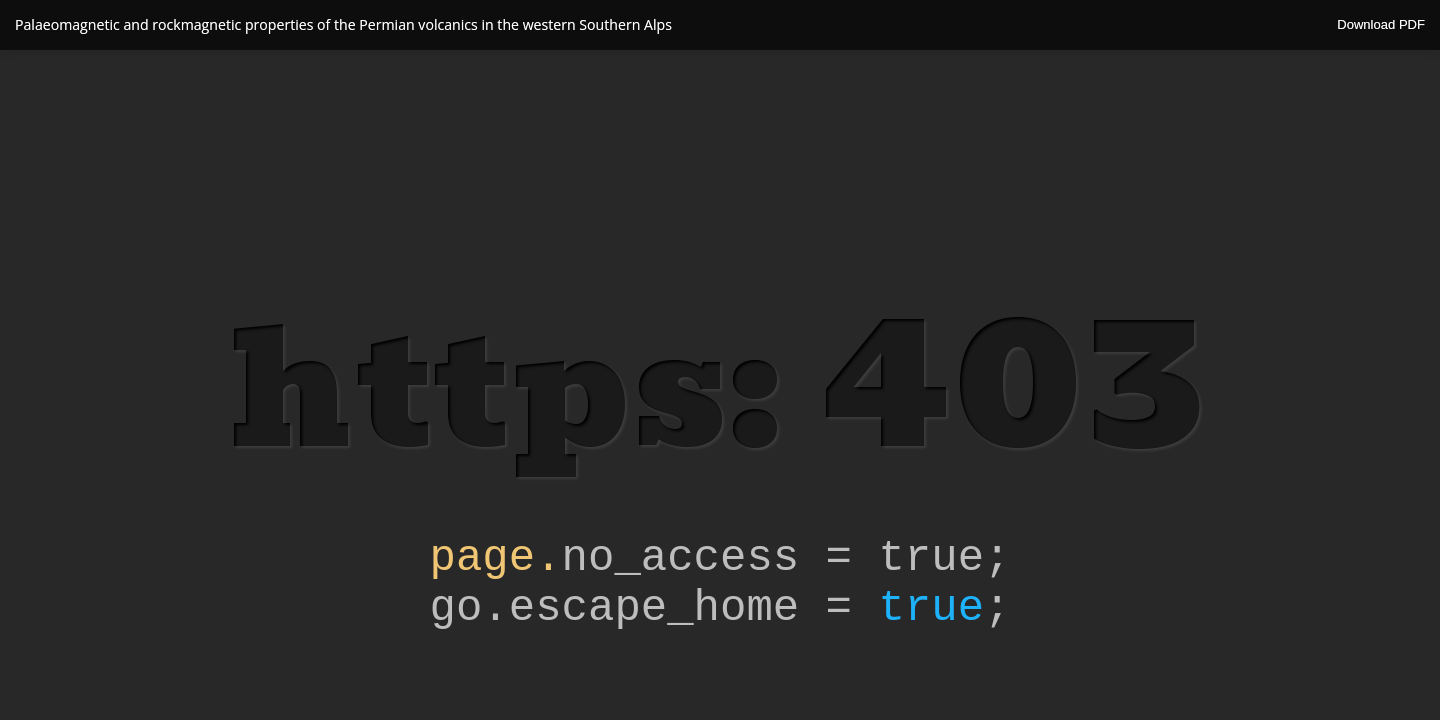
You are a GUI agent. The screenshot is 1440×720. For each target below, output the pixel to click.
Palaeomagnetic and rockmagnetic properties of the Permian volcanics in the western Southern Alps (343, 24)
